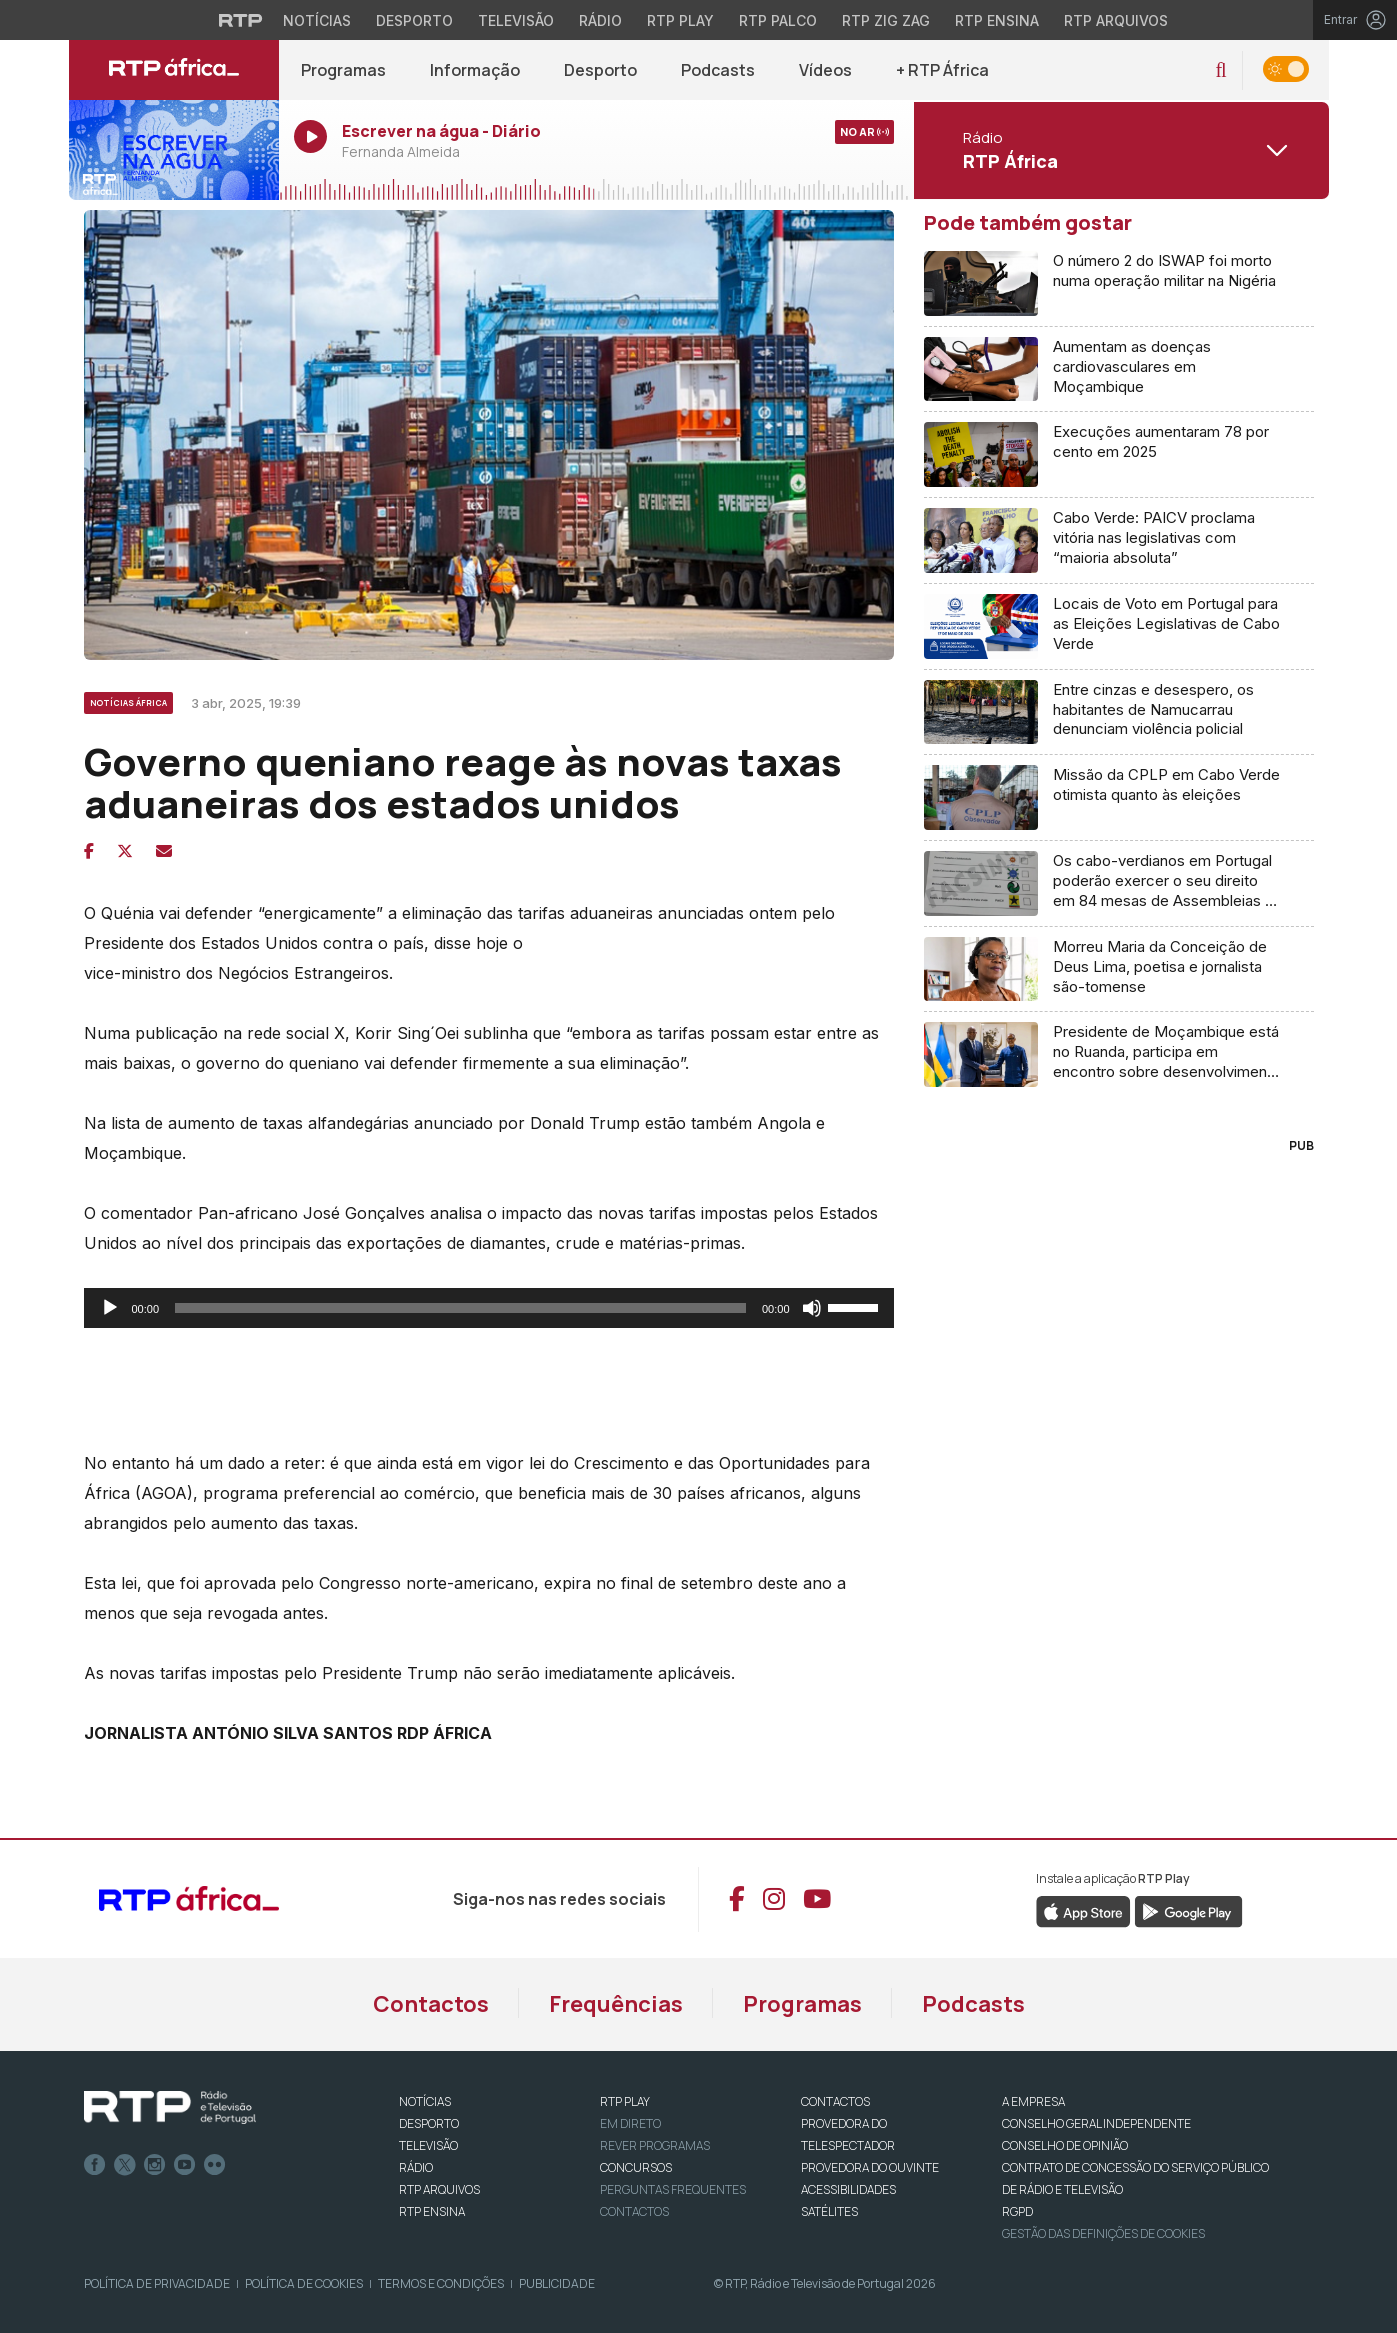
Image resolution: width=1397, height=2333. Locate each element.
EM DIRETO (630, 2123)
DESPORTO (429, 2123)
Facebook (95, 2165)
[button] (1220, 70)
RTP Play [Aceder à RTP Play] (680, 20)
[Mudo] (812, 1308)
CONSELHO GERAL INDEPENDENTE (1096, 2123)
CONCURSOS (636, 2167)
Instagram (155, 2165)
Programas (343, 70)
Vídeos (825, 70)
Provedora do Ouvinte (870, 2167)
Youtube (185, 2165)
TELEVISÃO (428, 2145)
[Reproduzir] (110, 1308)
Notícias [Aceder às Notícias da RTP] (317, 20)
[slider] (460, 1308)
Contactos (431, 2004)
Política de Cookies (304, 2283)
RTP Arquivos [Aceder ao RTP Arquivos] (1116, 20)
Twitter (125, 2165)
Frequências (616, 2004)
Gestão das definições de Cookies (1103, 2233)
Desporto (600, 70)
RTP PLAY (625, 2101)
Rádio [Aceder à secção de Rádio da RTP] (600, 20)
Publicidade (557, 2283)
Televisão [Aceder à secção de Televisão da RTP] (516, 20)
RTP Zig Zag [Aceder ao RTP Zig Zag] (886, 20)
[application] (489, 1308)
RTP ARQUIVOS (439, 2189)
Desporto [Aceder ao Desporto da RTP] (414, 20)
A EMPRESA (1033, 2101)
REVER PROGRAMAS (655, 2145)
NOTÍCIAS (425, 2101)
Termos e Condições (441, 2283)
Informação (475, 70)
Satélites (829, 2211)
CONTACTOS (835, 2101)
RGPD (1017, 2211)
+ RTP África (942, 70)
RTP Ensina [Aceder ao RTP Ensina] (997, 20)
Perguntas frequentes (673, 2189)
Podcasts (718, 70)
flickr (215, 2165)
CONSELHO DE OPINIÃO (1065, 2145)
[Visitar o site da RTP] (241, 20)
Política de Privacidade (157, 2283)
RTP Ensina (432, 2211)
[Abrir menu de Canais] (1119, 150)
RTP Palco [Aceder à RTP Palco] (778, 20)
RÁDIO (416, 2167)
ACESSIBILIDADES (848, 2189)
